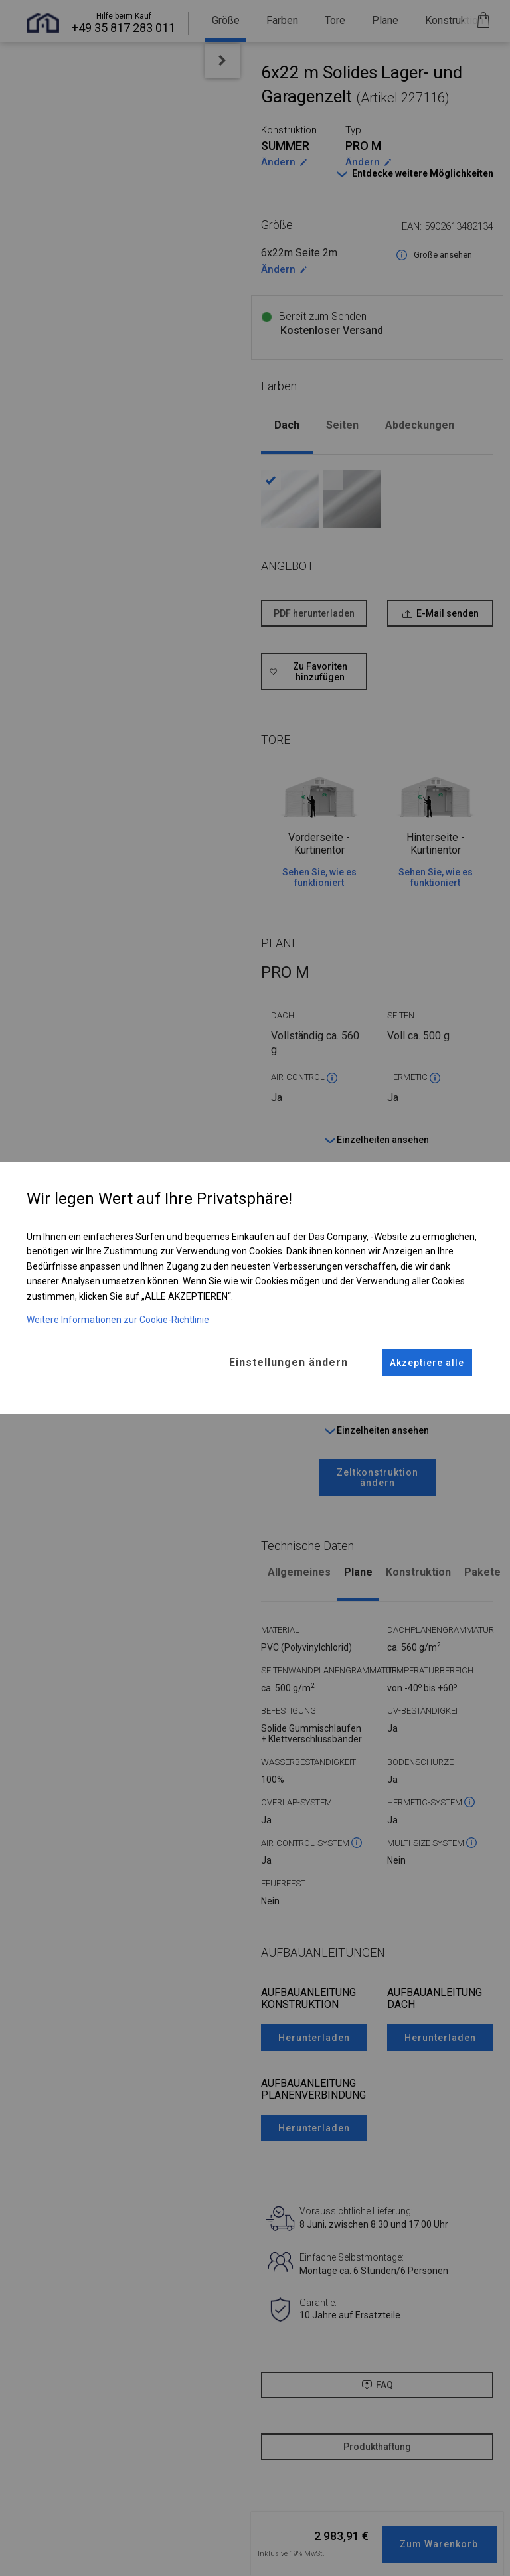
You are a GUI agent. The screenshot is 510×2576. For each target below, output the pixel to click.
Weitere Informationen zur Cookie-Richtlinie (118, 1317)
